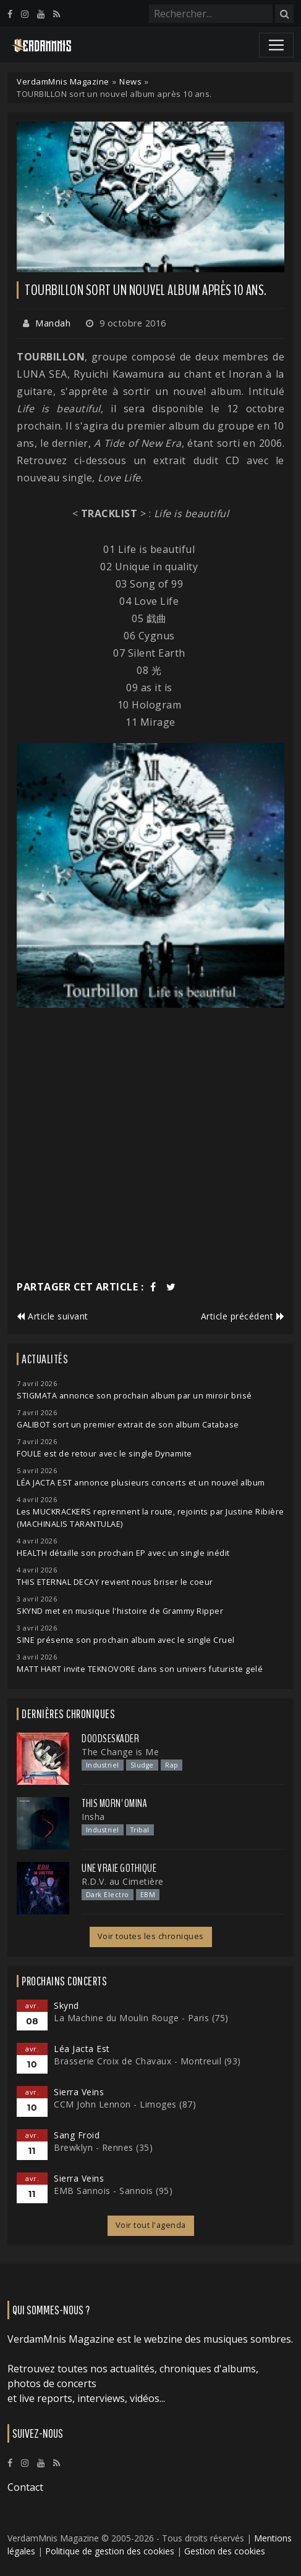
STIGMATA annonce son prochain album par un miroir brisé (134, 1395)
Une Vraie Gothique (119, 1868)
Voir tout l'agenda (151, 2225)
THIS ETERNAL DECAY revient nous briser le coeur (115, 1582)
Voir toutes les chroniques (151, 1936)
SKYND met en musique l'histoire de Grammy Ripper (120, 1611)
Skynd (66, 2005)
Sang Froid (77, 2135)
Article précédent (243, 1316)
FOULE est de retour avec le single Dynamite (104, 1453)
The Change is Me (120, 1752)
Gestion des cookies (224, 2551)
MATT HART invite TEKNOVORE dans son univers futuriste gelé (140, 1669)
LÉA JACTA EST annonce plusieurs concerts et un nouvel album (141, 1482)
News (130, 81)
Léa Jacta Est (82, 2049)
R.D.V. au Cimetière (123, 1881)
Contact (25, 2487)
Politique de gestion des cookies (109, 2551)
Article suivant (52, 1316)
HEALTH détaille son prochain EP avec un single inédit (123, 1553)
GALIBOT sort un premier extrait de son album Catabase (128, 1424)
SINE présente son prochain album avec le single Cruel (126, 1640)
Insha (93, 1816)
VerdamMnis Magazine (63, 81)
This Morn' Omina (114, 1803)
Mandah (52, 323)
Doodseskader (110, 1738)
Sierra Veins (79, 2092)
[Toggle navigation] (276, 45)
